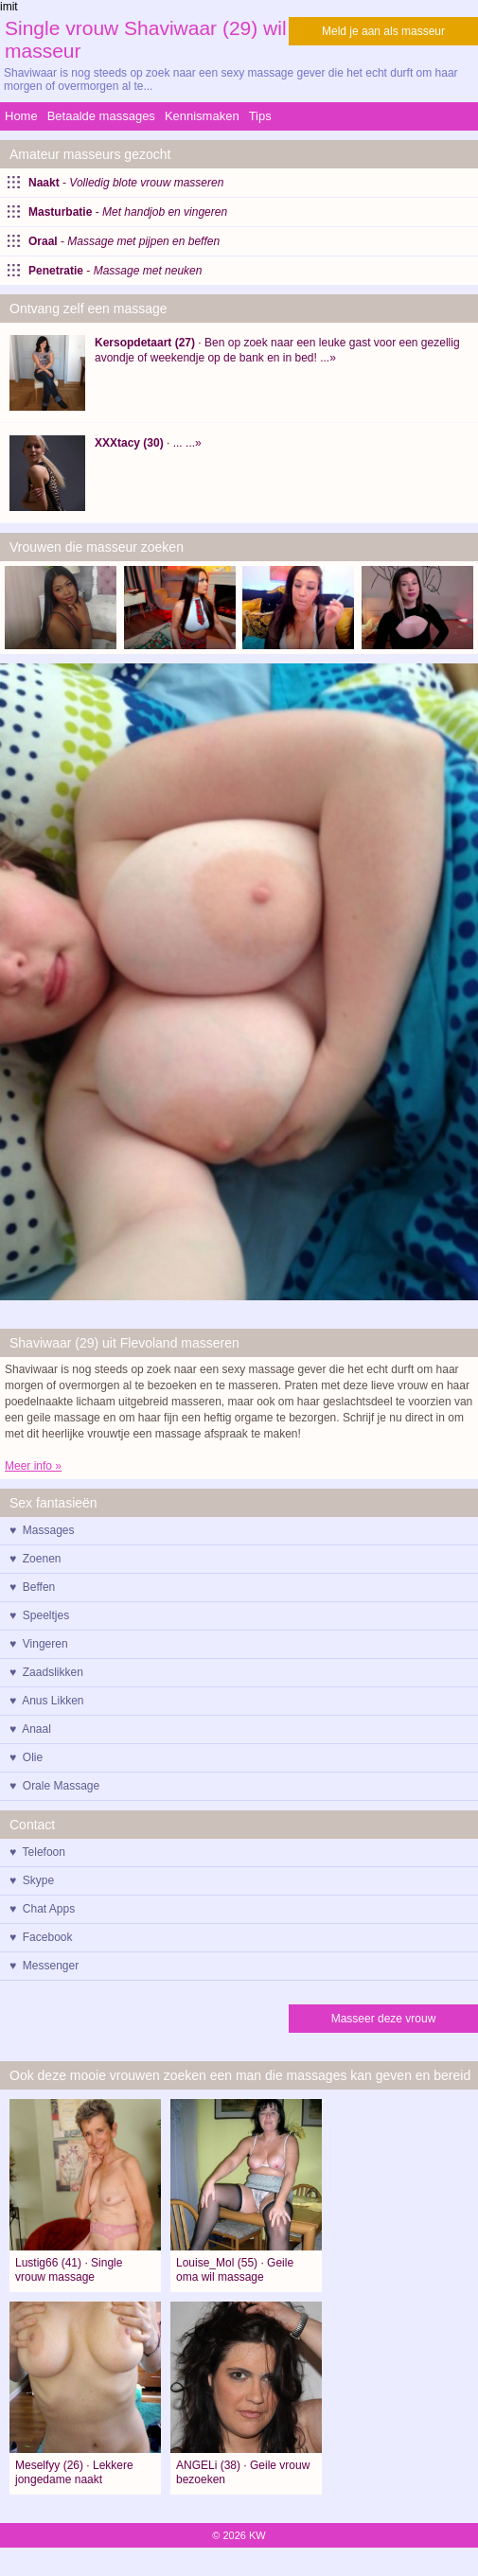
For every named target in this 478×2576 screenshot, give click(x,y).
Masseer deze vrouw (383, 2018)
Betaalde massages (101, 116)
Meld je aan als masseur (383, 31)
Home (21, 116)
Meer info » (33, 1466)
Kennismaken (202, 116)
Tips (260, 116)
